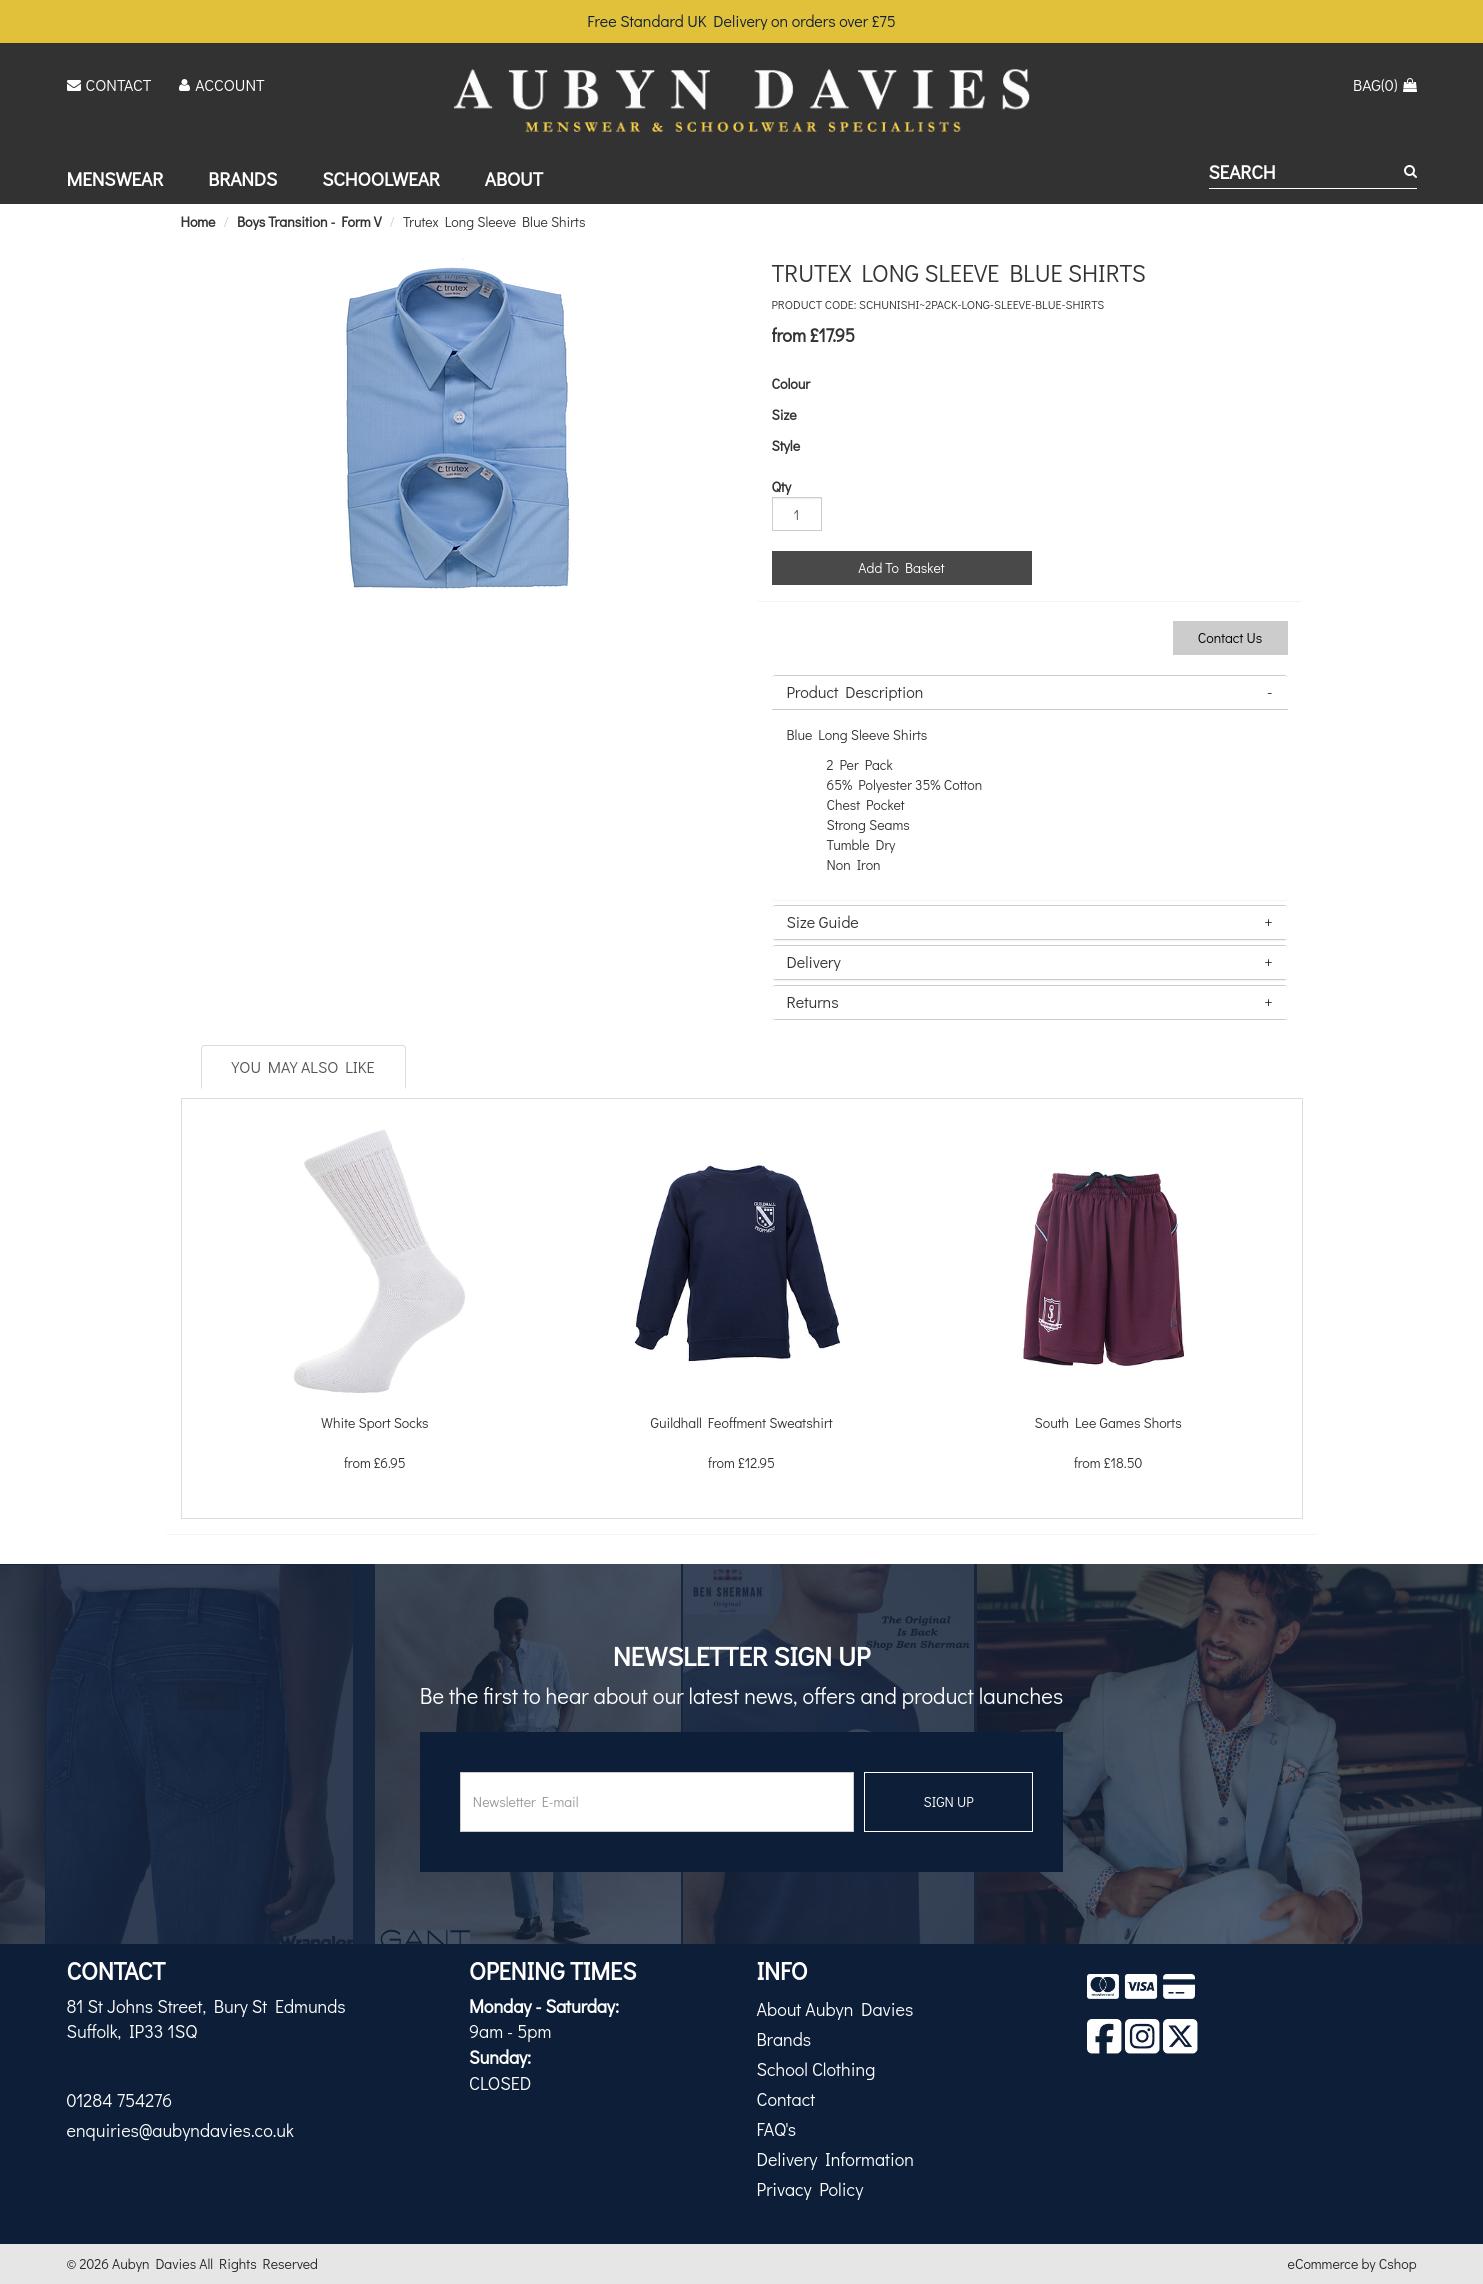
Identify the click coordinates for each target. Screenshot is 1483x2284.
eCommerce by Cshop (1352, 2263)
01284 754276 (120, 2100)
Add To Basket (901, 567)
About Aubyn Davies (835, 2009)
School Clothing (816, 2069)
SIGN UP (949, 1801)
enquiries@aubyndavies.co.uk (180, 2130)
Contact (786, 2099)
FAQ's (777, 2129)
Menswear (115, 178)
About (514, 178)
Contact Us (1230, 637)
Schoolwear (381, 178)
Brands (242, 178)
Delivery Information (835, 2159)
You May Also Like (303, 1066)
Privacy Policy (810, 2189)
